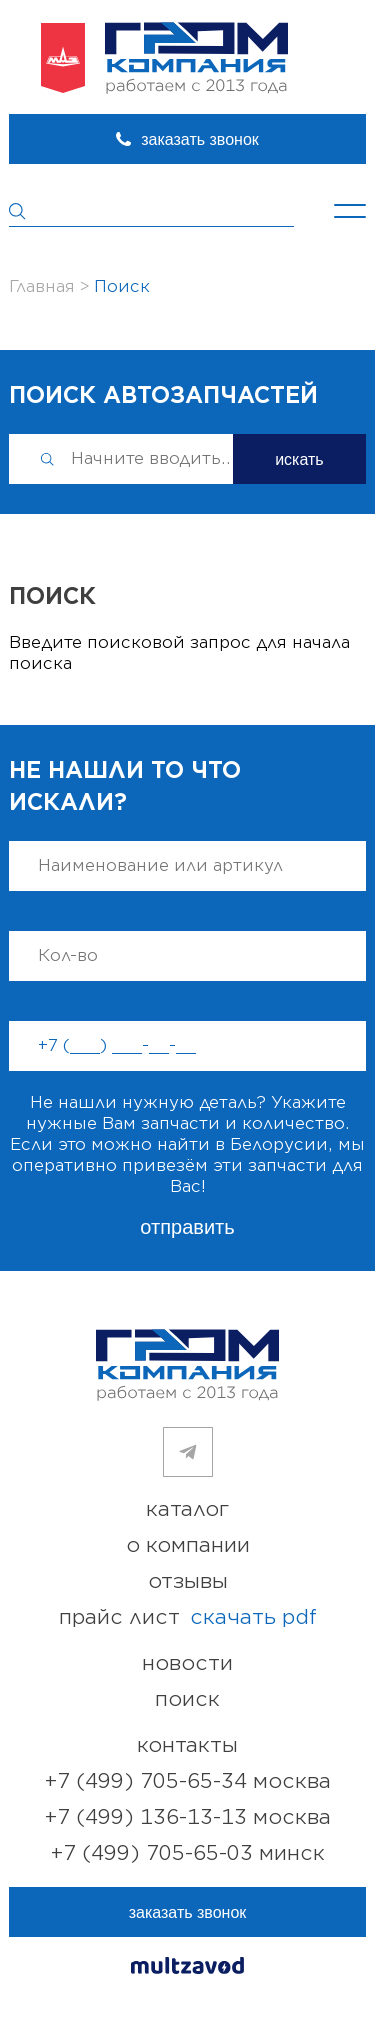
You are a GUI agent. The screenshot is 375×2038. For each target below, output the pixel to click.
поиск (187, 1699)
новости (187, 1663)
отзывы (188, 1581)
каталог (187, 1509)
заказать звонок (200, 139)
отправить (187, 1227)
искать (299, 459)
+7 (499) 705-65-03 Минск (188, 1853)
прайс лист (188, 1618)
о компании (188, 1545)
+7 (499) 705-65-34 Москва (188, 1781)
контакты (187, 1745)
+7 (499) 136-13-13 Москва (188, 1817)
